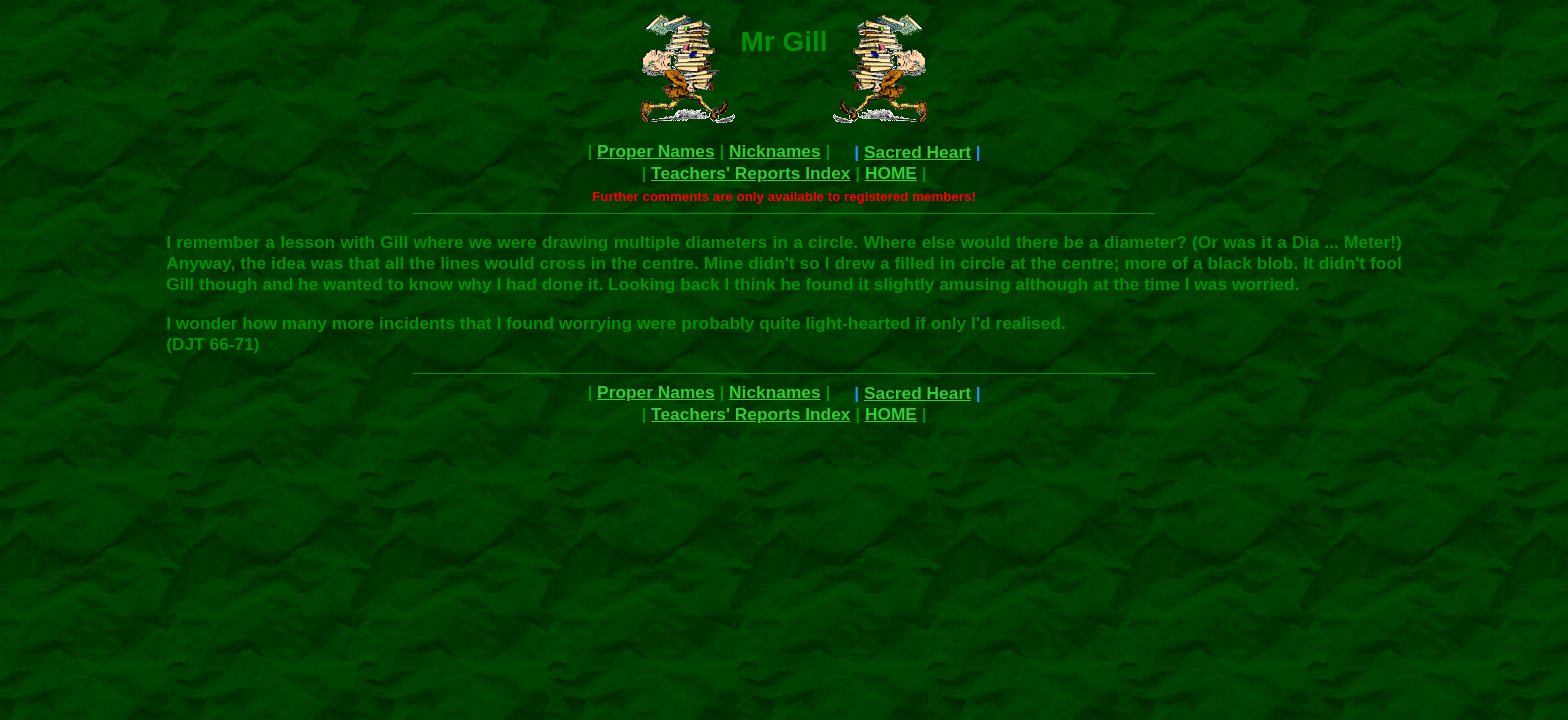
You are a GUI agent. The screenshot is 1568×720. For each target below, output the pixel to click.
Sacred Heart (917, 152)
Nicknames (775, 151)
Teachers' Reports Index (750, 173)
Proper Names (656, 151)
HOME (891, 173)
